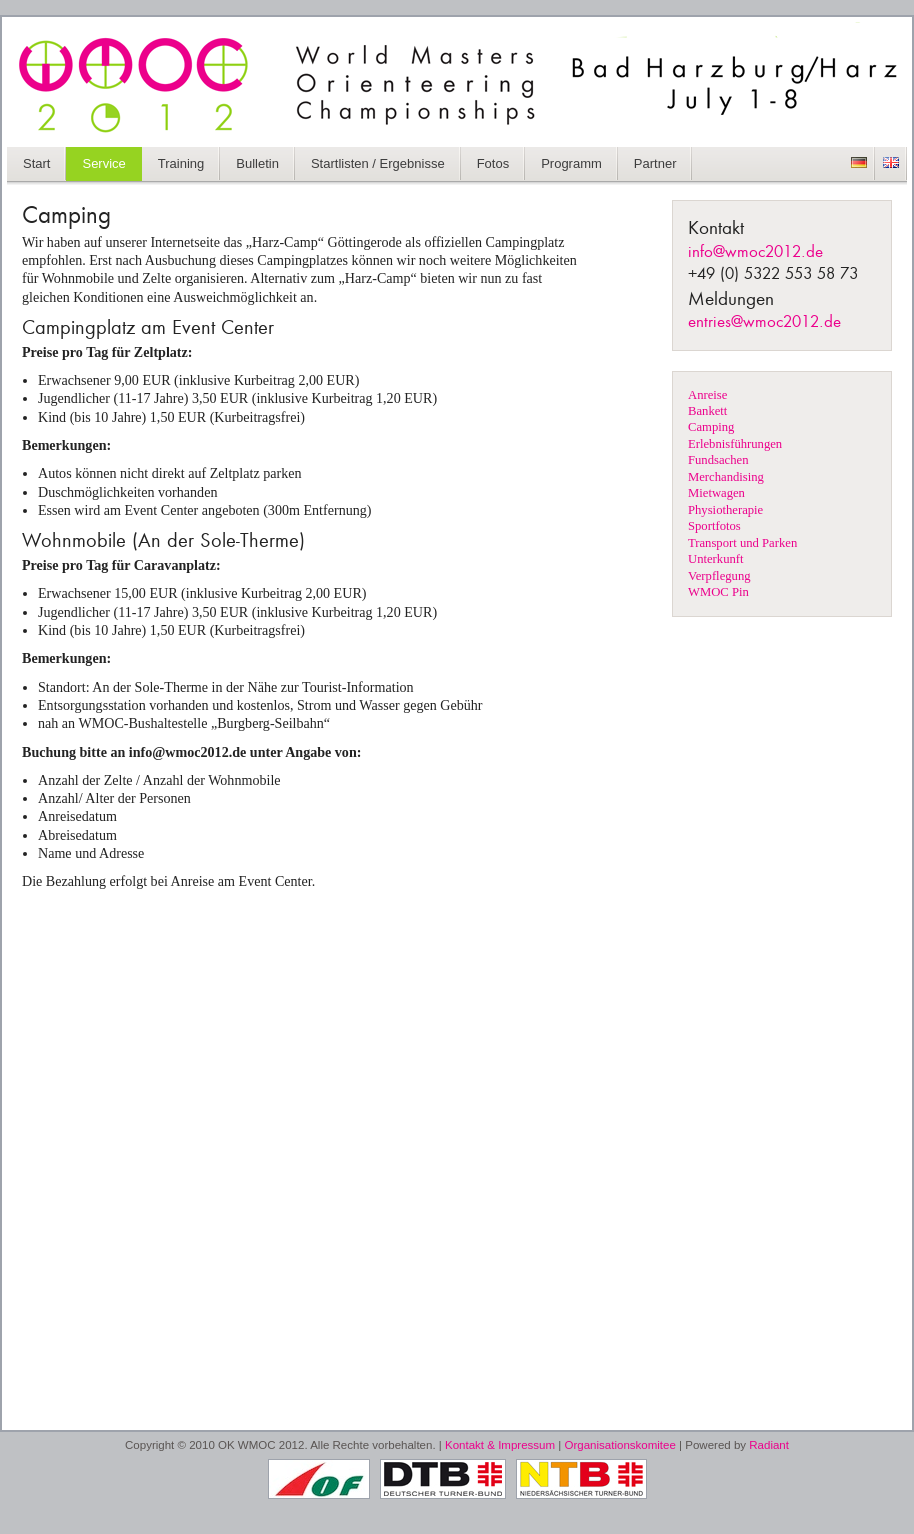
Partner (655, 163)
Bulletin (257, 163)
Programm (571, 163)
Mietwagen (716, 493)
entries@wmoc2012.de (764, 322)
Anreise (707, 395)
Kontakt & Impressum (500, 1445)
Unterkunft (716, 559)
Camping (711, 427)
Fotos (493, 163)
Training (181, 163)
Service (103, 163)
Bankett (707, 411)
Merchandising (726, 477)
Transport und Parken (742, 543)
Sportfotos (714, 526)
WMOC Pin (718, 592)
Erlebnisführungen (735, 444)
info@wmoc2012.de (755, 252)
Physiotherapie (725, 510)
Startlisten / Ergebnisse (378, 163)
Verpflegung (719, 576)
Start (36, 163)
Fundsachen (718, 460)
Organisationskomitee (620, 1445)
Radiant (769, 1445)
